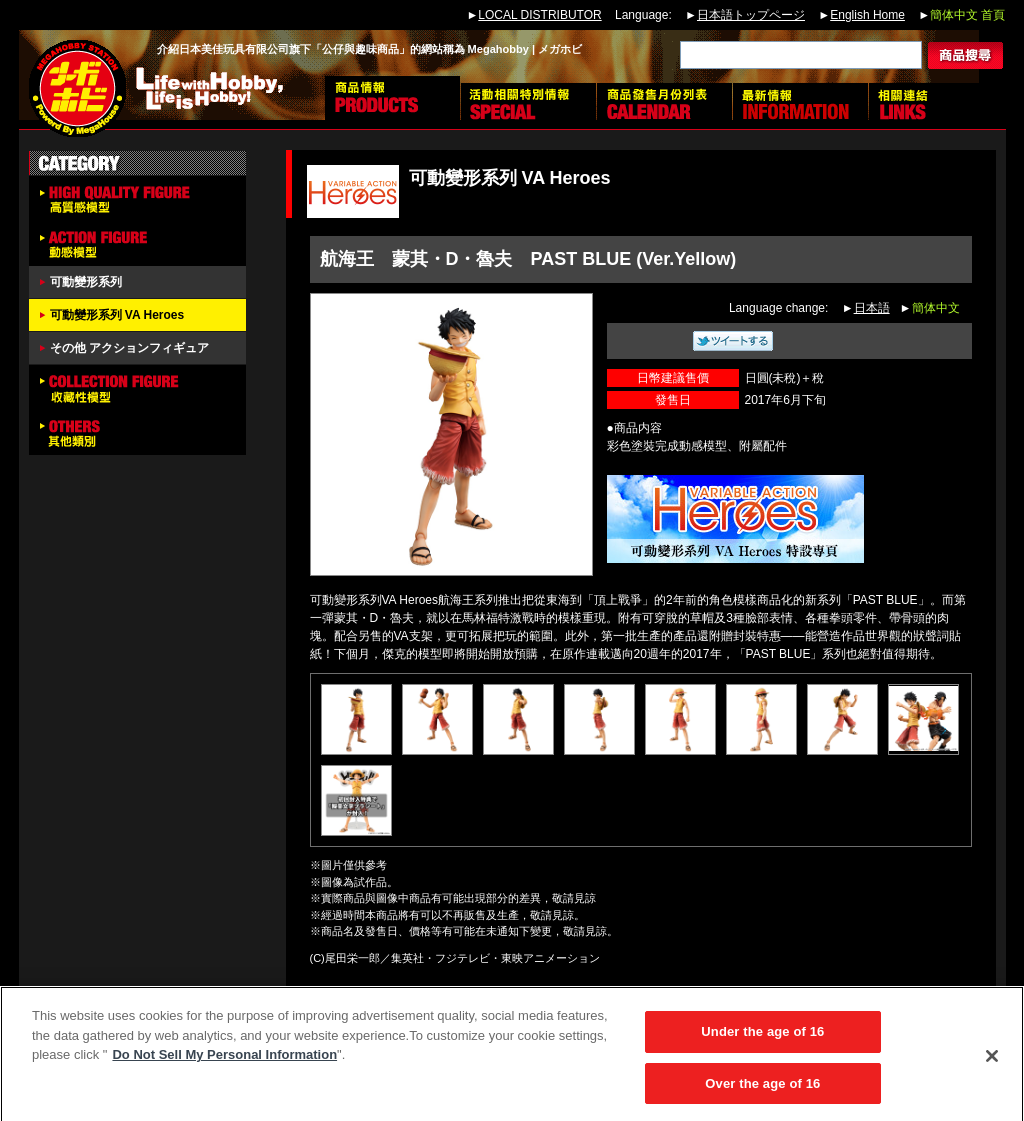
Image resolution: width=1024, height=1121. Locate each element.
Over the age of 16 (762, 1089)
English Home (867, 15)
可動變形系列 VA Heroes (117, 315)
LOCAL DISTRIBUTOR (539, 15)
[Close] (992, 1061)
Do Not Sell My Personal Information (224, 1060)
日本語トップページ (751, 15)
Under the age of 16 (762, 1037)
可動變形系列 (86, 282)
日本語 (872, 308)
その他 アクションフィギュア (129, 348)
